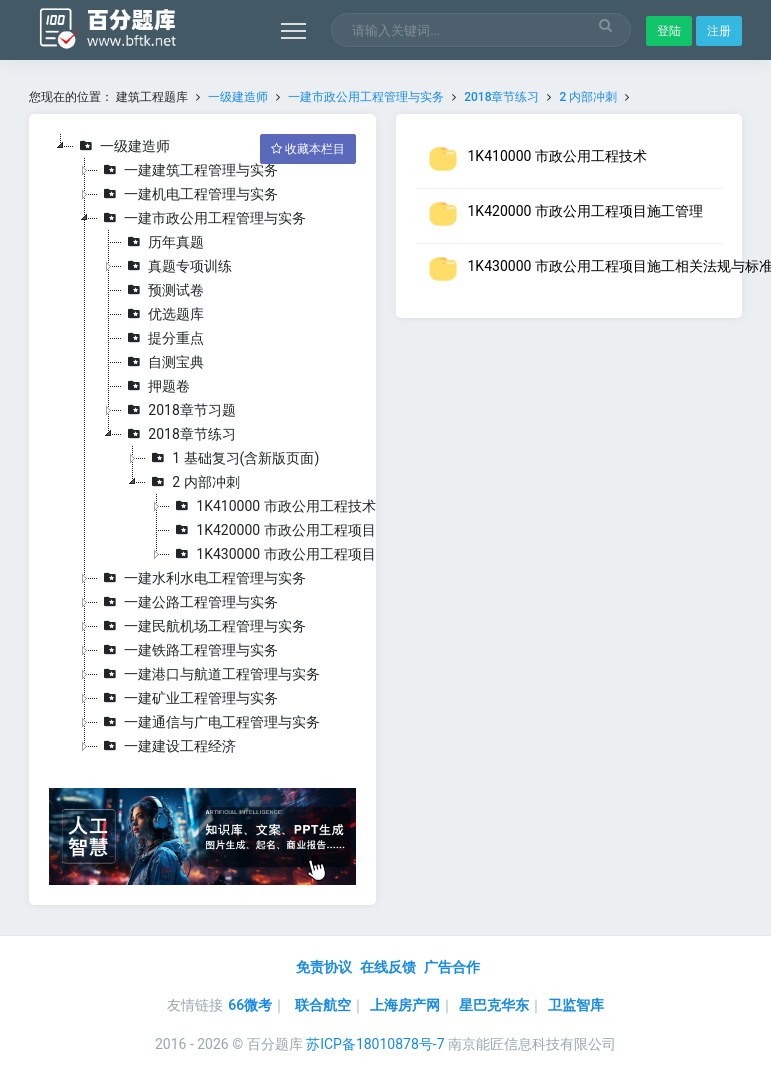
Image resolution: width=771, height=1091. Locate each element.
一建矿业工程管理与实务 (188, 698)
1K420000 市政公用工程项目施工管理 (300, 530)
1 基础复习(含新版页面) (232, 458)
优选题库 (163, 314)
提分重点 (163, 338)
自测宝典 (163, 362)
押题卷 (156, 386)
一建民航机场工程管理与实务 (202, 626)
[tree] (202, 446)
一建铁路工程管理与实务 (188, 650)
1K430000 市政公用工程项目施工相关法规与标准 (335, 554)
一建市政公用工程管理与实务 (367, 97)
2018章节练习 (501, 97)
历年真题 (163, 242)
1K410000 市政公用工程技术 (272, 506)
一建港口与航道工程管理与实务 (209, 674)
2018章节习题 (178, 410)
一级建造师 (238, 97)
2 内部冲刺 (588, 97)
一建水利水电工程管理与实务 (202, 578)
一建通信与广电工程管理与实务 (209, 722)
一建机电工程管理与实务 (188, 194)
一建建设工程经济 (167, 746)
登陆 (669, 31)
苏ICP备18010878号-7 (375, 1044)
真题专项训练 (177, 266)
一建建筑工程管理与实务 (188, 170)
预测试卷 (163, 290)
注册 (719, 31)
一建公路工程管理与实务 (188, 602)
